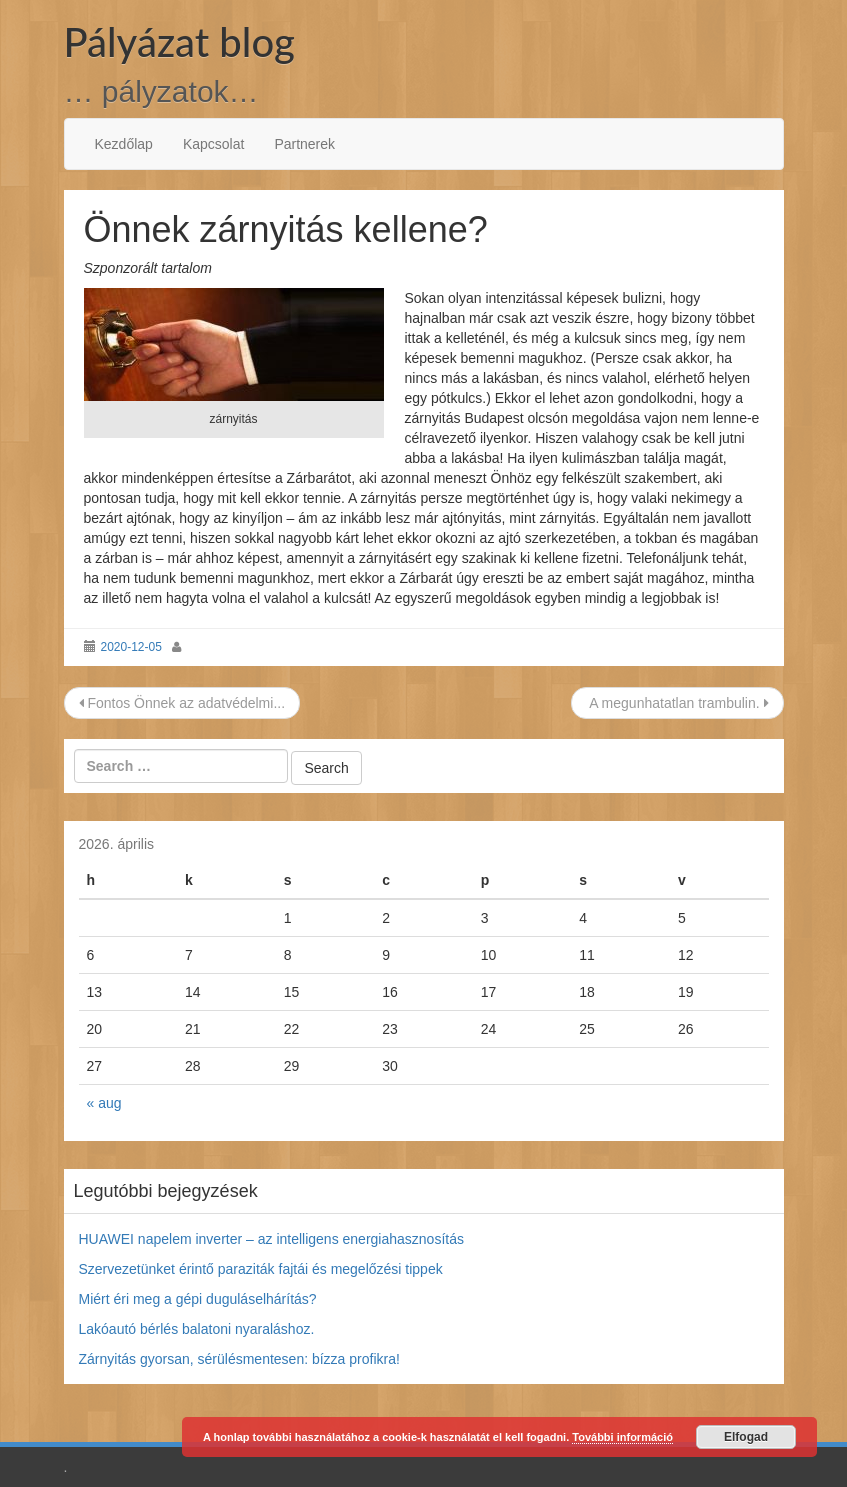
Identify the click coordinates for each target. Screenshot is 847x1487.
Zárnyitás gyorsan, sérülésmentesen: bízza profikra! (239, 1359)
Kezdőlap (124, 144)
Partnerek (304, 144)
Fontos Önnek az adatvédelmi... (182, 703)
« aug (104, 1103)
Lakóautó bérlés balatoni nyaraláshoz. (197, 1329)
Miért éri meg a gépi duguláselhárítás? (198, 1299)
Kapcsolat (213, 144)
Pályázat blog (179, 42)
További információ (622, 1437)
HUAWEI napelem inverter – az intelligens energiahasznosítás (271, 1239)
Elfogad (746, 1437)
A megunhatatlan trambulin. (677, 703)
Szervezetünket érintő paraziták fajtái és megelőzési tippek (261, 1269)
